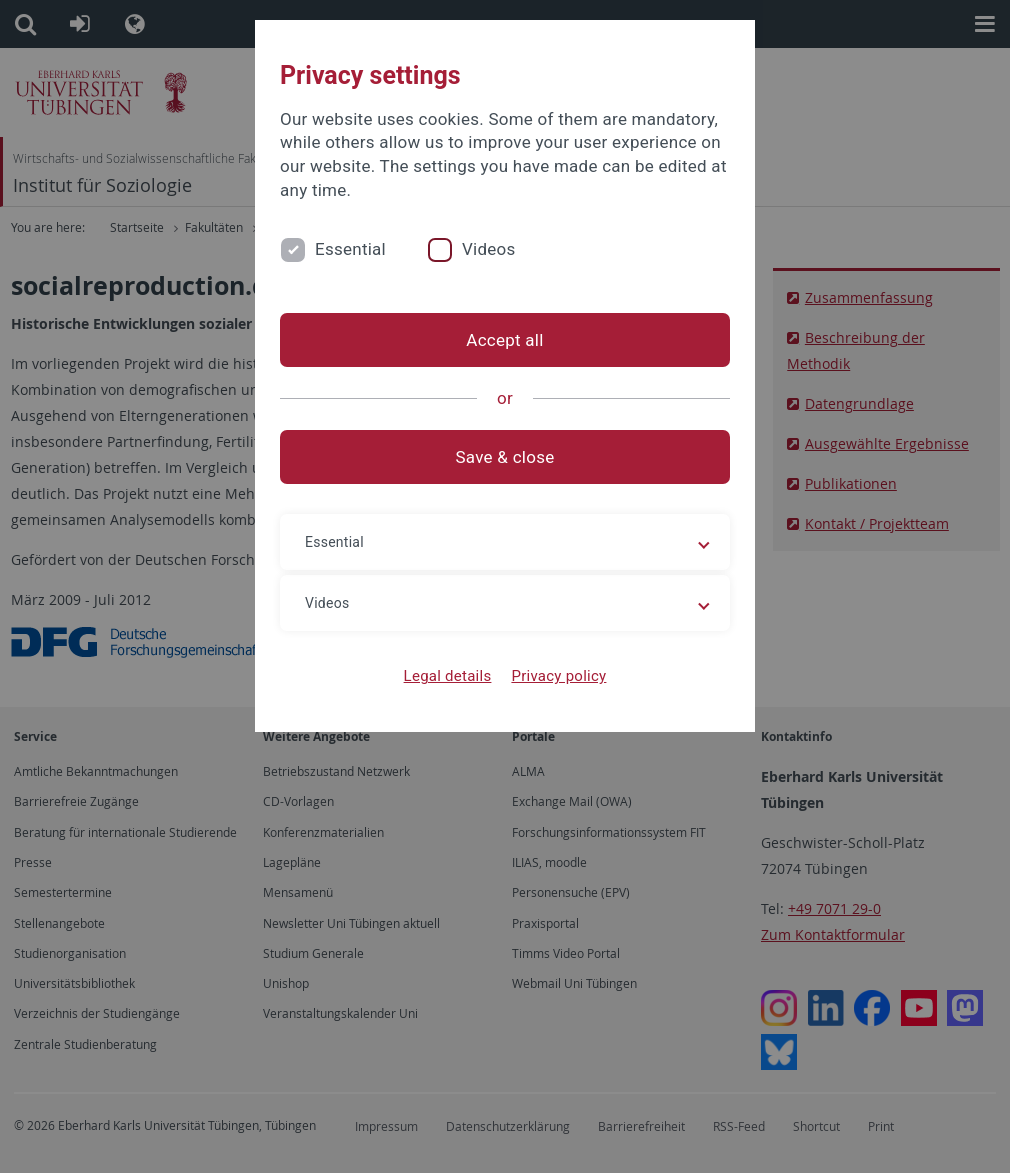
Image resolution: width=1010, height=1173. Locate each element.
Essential (350, 249)
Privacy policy (558, 676)
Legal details (448, 676)
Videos (489, 249)
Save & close (505, 457)
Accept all (504, 340)
